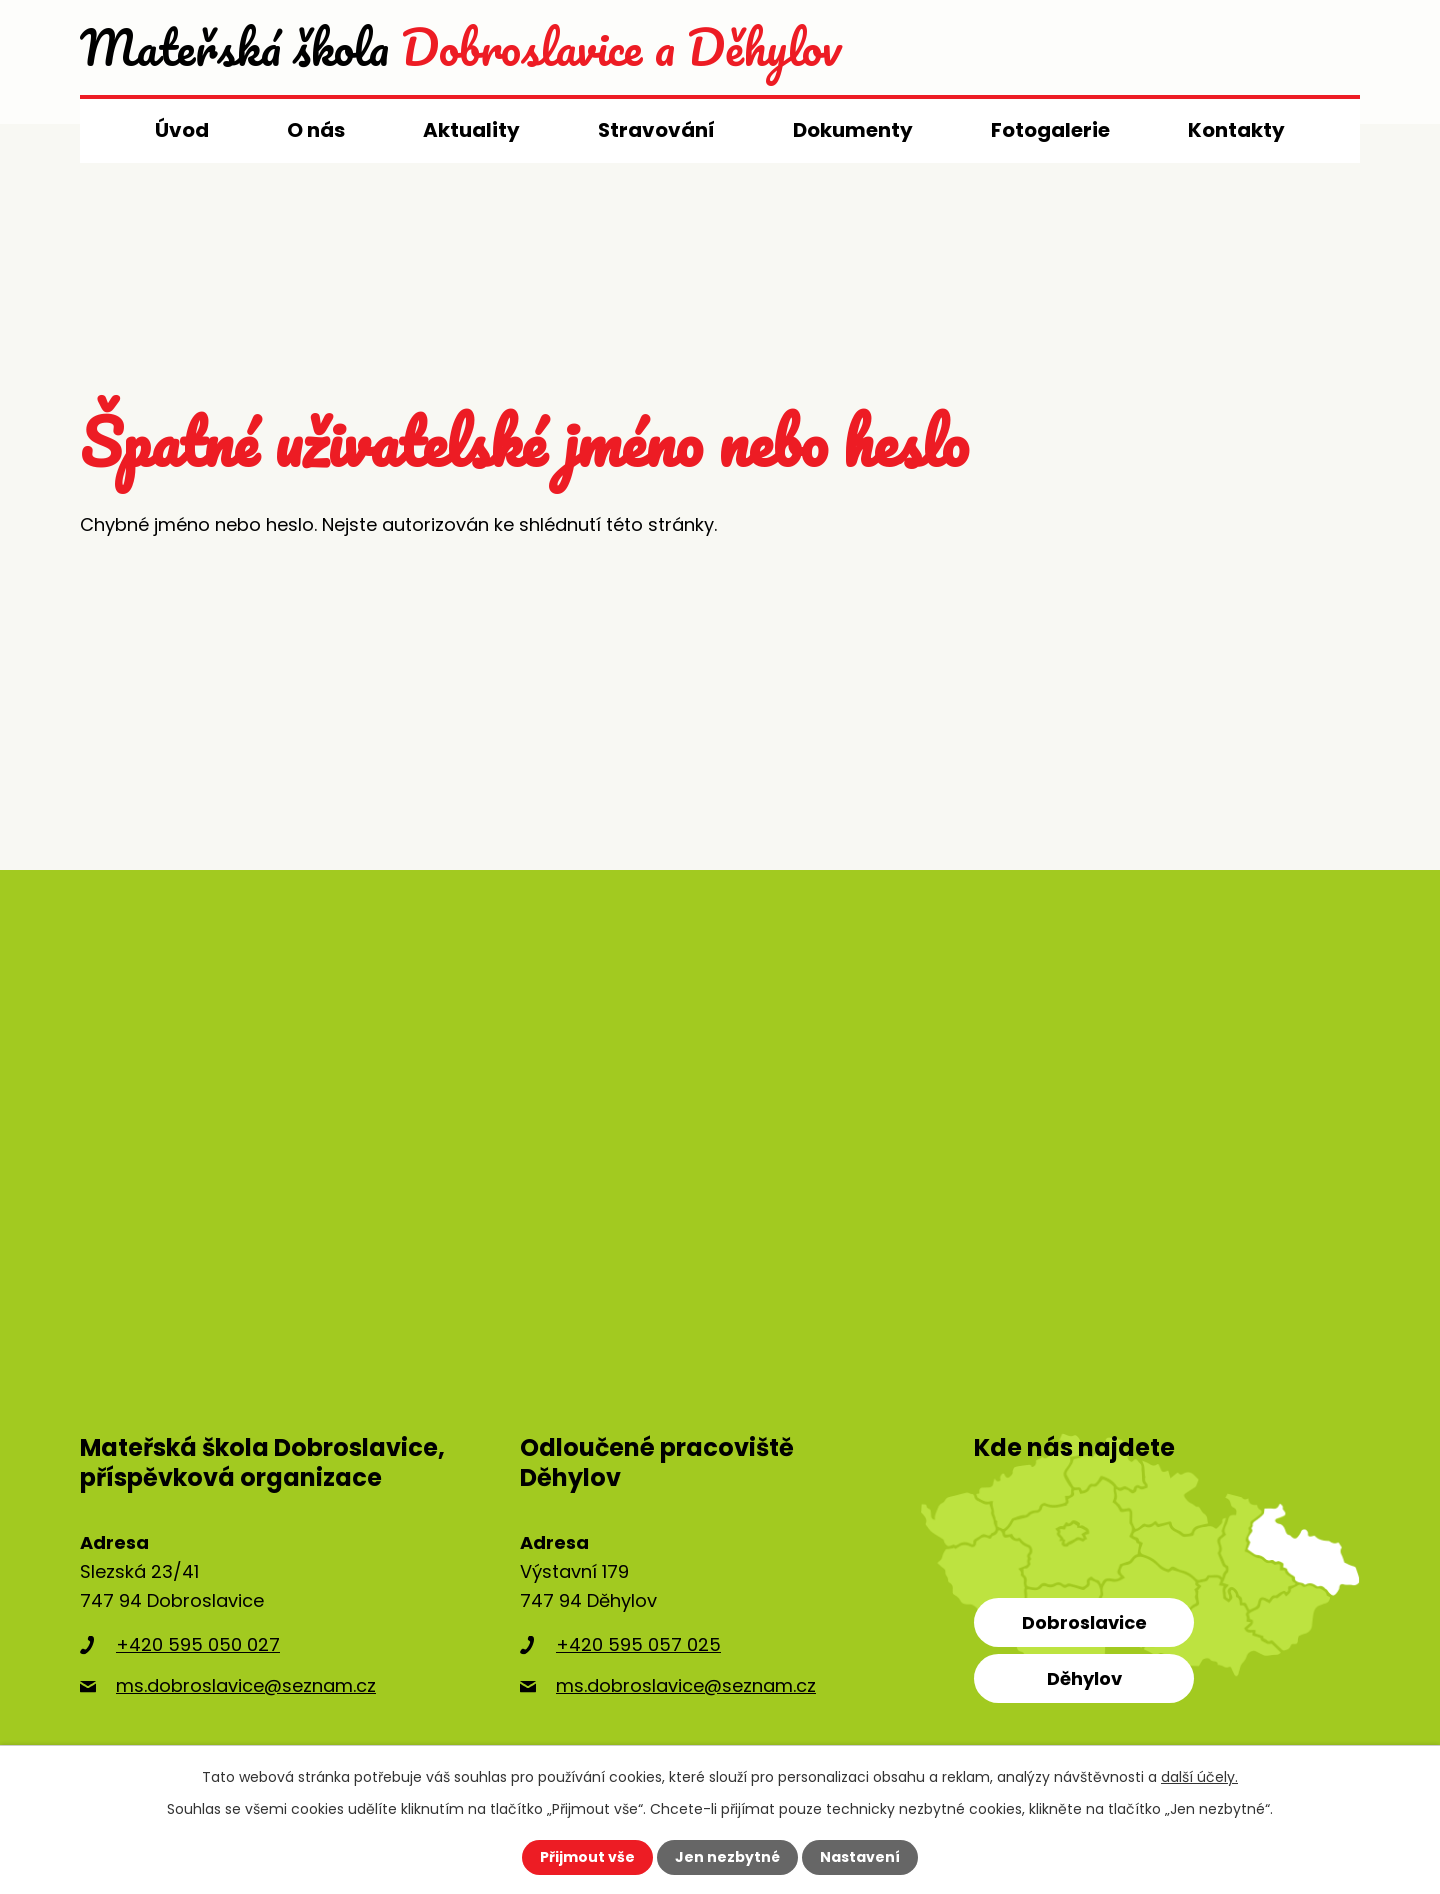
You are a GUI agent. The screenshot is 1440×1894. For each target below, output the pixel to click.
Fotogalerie (1050, 130)
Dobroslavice (1084, 1622)
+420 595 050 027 (198, 1644)
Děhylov (1084, 1678)
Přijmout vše (587, 1857)
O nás (316, 130)
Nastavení (860, 1857)
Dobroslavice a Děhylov (460, 47)
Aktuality (471, 130)
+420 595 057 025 (638, 1644)
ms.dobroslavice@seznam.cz (246, 1685)
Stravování (656, 130)
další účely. (1199, 1777)
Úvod (182, 130)
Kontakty (1236, 130)
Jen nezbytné (727, 1857)
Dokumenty (853, 130)
